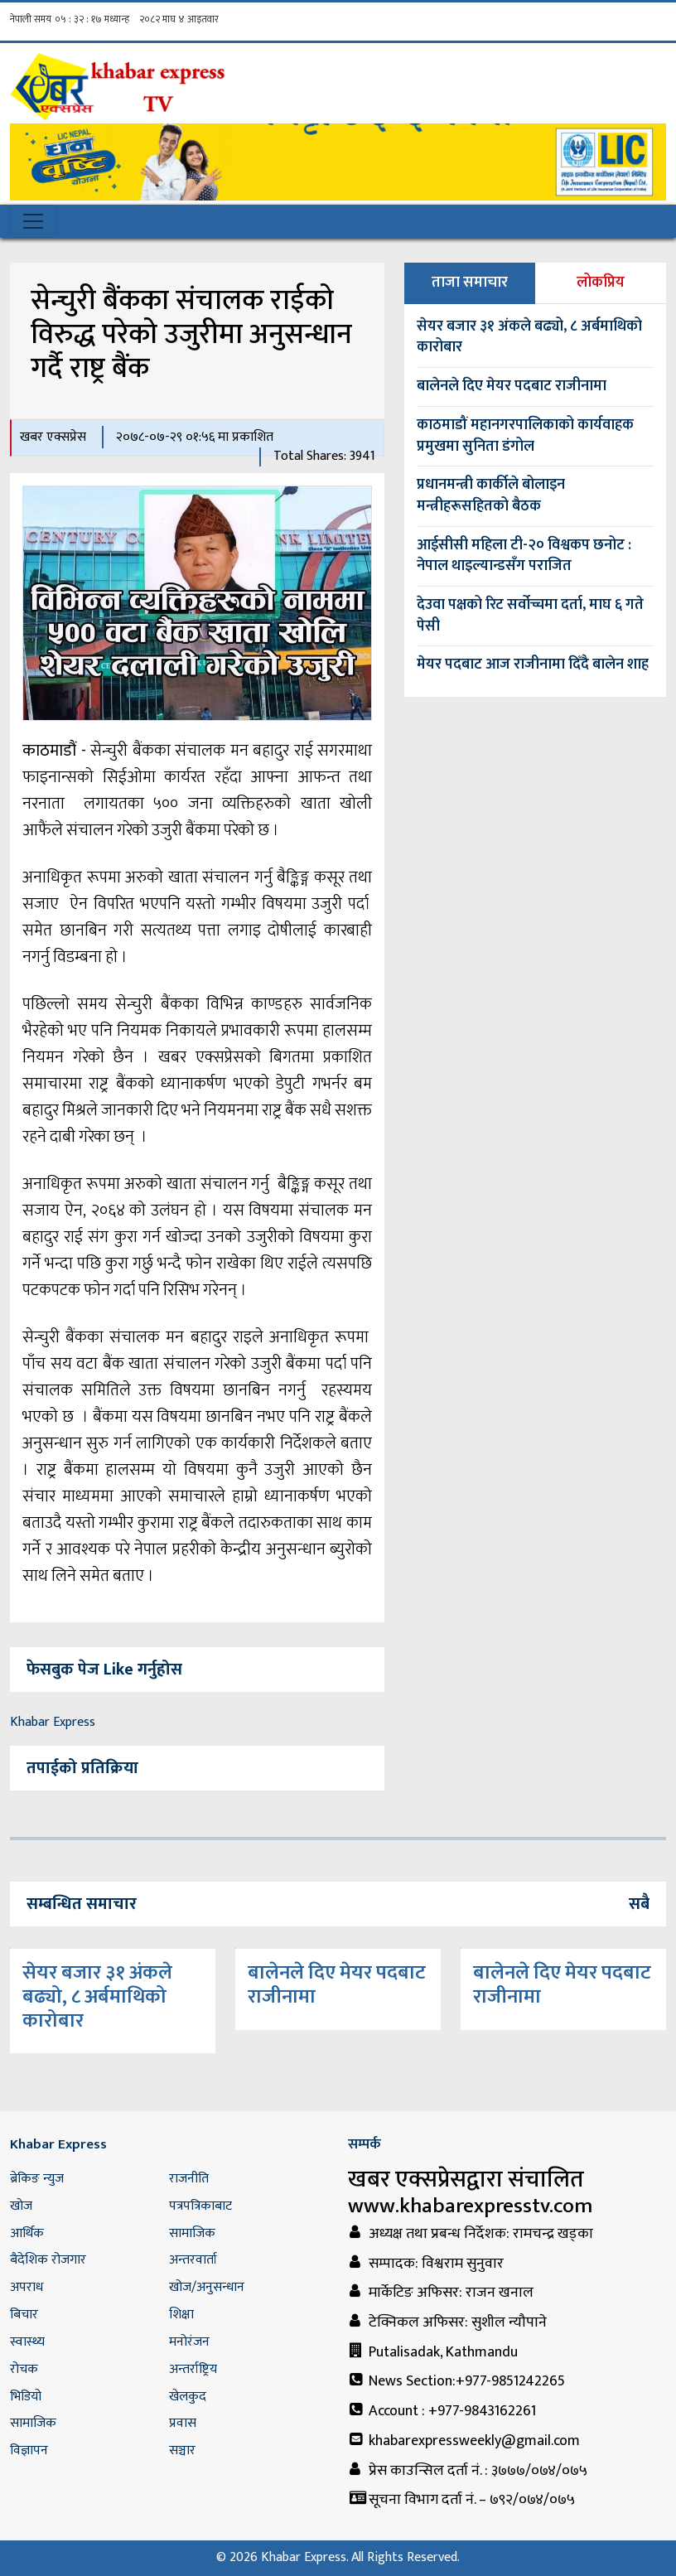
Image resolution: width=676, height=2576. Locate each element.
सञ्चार (182, 2450)
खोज (21, 2206)
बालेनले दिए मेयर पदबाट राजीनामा (511, 386)
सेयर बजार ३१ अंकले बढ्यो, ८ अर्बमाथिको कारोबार (529, 337)
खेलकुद (187, 2396)
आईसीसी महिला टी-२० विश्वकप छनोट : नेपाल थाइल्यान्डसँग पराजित (524, 556)
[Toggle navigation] (33, 221)
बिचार (24, 2314)
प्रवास (182, 2423)
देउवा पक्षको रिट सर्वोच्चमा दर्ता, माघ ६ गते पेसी (530, 615)
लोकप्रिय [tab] (601, 282)
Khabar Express (52, 1722)
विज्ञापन (29, 2450)
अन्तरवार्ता (193, 2260)
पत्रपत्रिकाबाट (200, 2206)
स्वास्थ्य (27, 2342)
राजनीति (189, 2179)
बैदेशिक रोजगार (48, 2260)
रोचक (24, 2369)
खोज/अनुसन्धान (206, 2287)
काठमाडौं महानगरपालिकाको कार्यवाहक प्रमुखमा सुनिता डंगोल (525, 436)
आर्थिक (27, 2233)
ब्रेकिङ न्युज (37, 2179)
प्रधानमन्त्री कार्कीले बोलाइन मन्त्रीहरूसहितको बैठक (491, 495)
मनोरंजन (189, 2342)
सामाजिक (192, 2233)
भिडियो (25, 2396)
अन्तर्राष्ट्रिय (193, 2369)
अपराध (26, 2287)
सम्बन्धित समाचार (82, 1904)
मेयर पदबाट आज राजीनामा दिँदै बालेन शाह (533, 664)
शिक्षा (181, 2314)
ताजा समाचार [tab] (470, 282)
